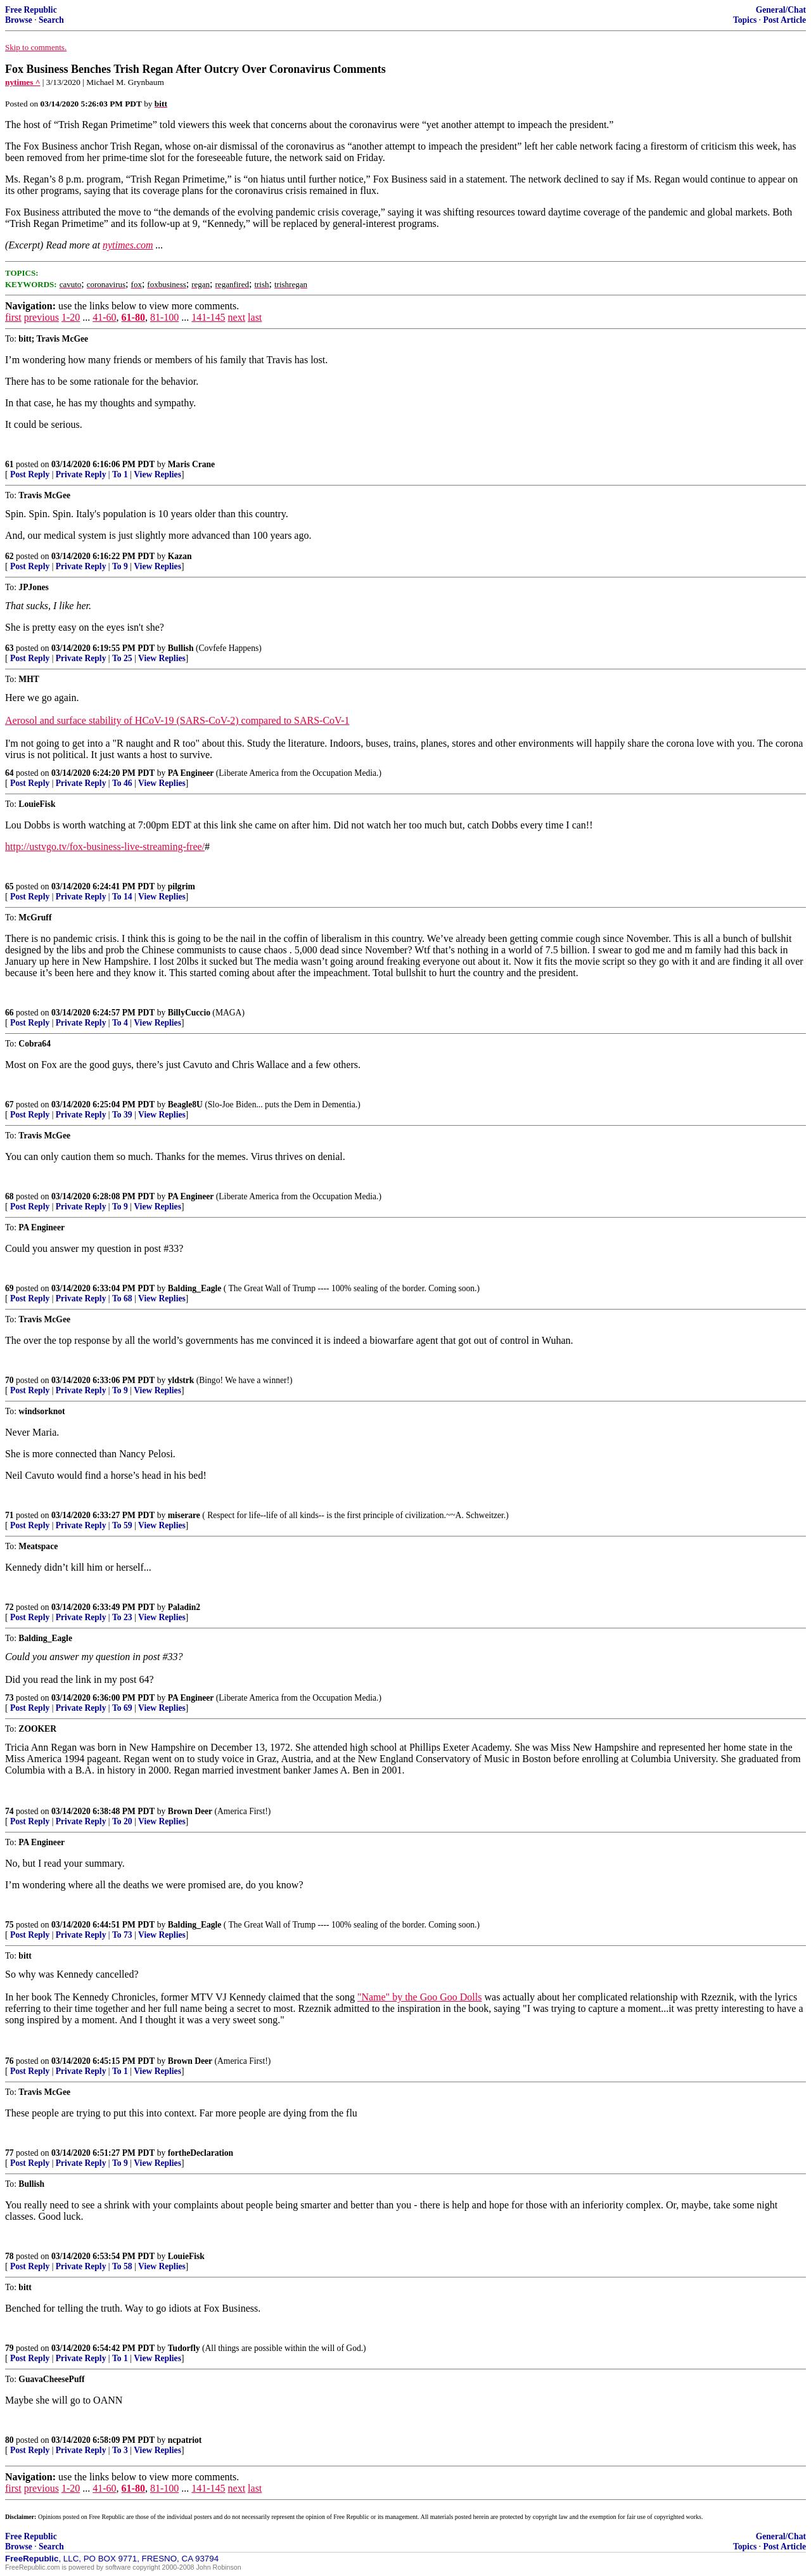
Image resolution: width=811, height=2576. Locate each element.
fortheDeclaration (200, 2153)
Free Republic (31, 10)
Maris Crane (191, 464)
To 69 (122, 1708)
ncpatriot (185, 2440)
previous (41, 317)
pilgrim (181, 886)
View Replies (157, 474)
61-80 (133, 317)
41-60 (104, 317)
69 (9, 1288)
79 (9, 2348)
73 (9, 1698)
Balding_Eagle (195, 1288)
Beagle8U (185, 1104)
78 (9, 2256)
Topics (745, 20)
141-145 (208, 317)
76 (9, 2061)
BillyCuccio (189, 1012)
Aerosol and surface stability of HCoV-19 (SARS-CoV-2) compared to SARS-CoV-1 (177, 720)
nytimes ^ (23, 82)
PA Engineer (191, 773)
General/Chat (781, 10)
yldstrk (181, 1380)
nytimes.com (128, 245)
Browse (18, 20)
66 (9, 1012)
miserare (184, 1515)
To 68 (122, 1298)
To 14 (122, 896)
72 (9, 1607)
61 (9, 464)
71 (9, 1515)
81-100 (164, 317)
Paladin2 (184, 1607)
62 (9, 556)
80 (9, 2440)
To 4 (120, 1022)
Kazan (180, 556)
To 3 (120, 2450)
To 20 (122, 1821)
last (255, 317)
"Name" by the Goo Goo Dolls (419, 1997)
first (13, 317)
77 (9, 2153)
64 (9, 773)
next (237, 317)
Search (51, 20)
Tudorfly (184, 2348)
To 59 (122, 1525)
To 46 (122, 783)
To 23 (122, 1617)
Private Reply (81, 474)
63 (9, 648)
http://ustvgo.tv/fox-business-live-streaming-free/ (105, 846)
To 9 (120, 566)
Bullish (181, 648)
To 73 (122, 1935)
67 (9, 1104)
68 (9, 1196)
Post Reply (29, 474)
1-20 (70, 317)
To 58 (122, 2266)
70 (9, 1380)
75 (9, 1924)
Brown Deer (190, 1811)
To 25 (122, 658)
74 (9, 1811)
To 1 (120, 474)
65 (9, 886)
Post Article (784, 20)
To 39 (122, 1114)
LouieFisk (186, 2256)
